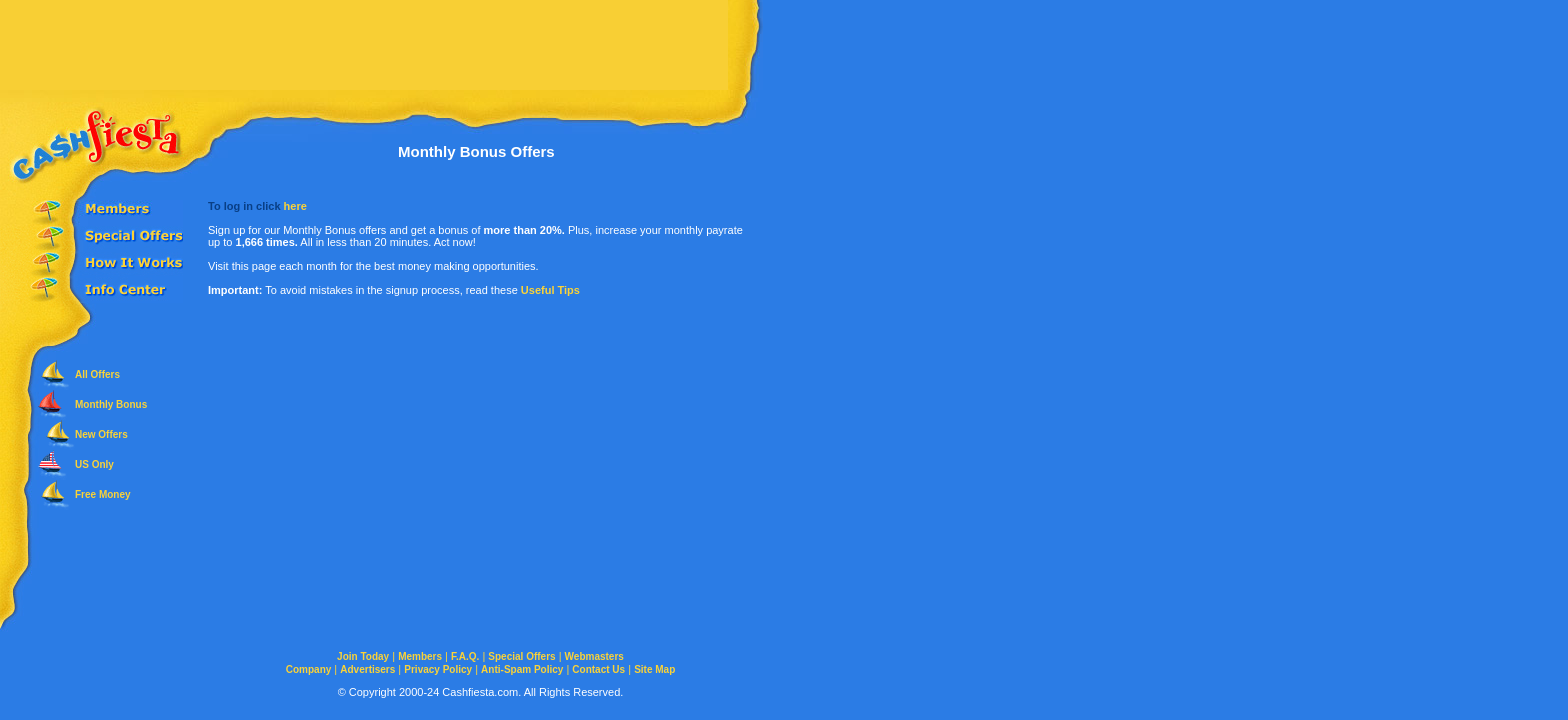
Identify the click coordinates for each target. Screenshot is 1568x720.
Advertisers (367, 669)
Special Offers (521, 656)
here (295, 206)
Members (420, 656)
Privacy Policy (438, 669)
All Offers (97, 374)
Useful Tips (550, 290)
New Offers (101, 434)
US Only (94, 464)
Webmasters (594, 656)
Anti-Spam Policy (522, 669)
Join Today (363, 656)
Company (309, 669)
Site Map (654, 669)
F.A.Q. (465, 656)
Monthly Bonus (111, 404)
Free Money (103, 494)
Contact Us (598, 669)
